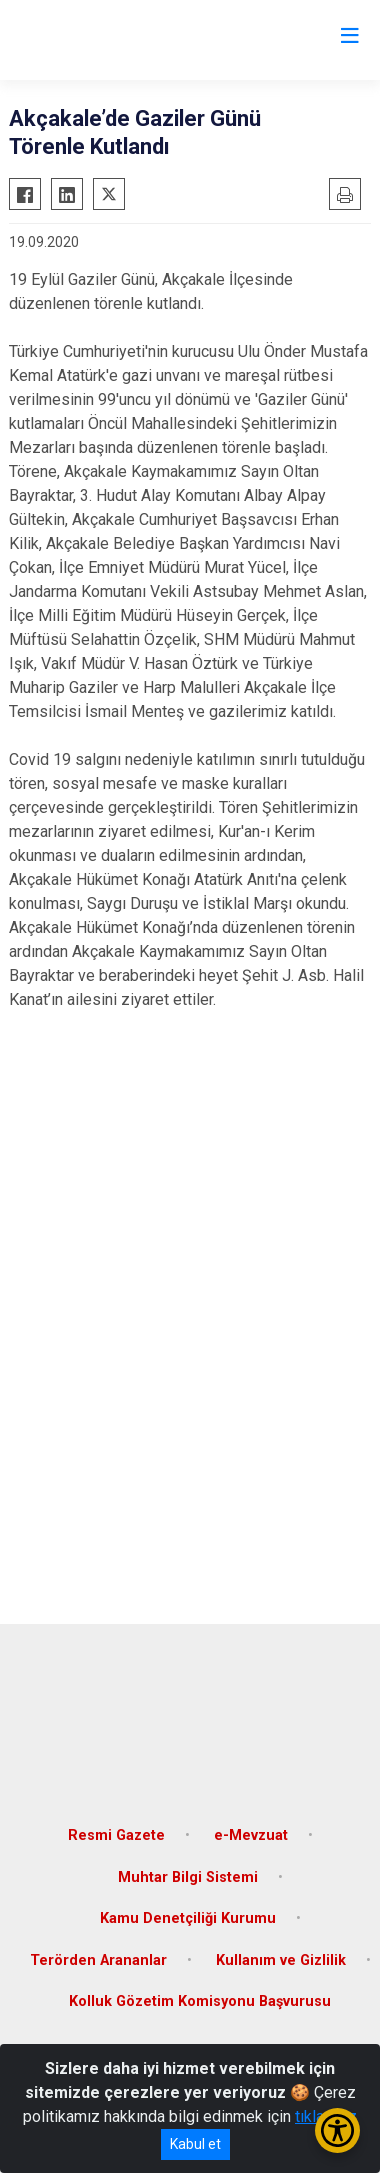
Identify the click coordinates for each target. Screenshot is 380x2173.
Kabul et (195, 2144)
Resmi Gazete (116, 1835)
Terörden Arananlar (98, 1960)
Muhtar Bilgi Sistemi (188, 1877)
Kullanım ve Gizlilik (281, 1960)
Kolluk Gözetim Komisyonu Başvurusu (200, 2001)
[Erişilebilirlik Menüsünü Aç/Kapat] (337, 2130)
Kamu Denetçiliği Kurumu (188, 1918)
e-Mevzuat (251, 1835)
